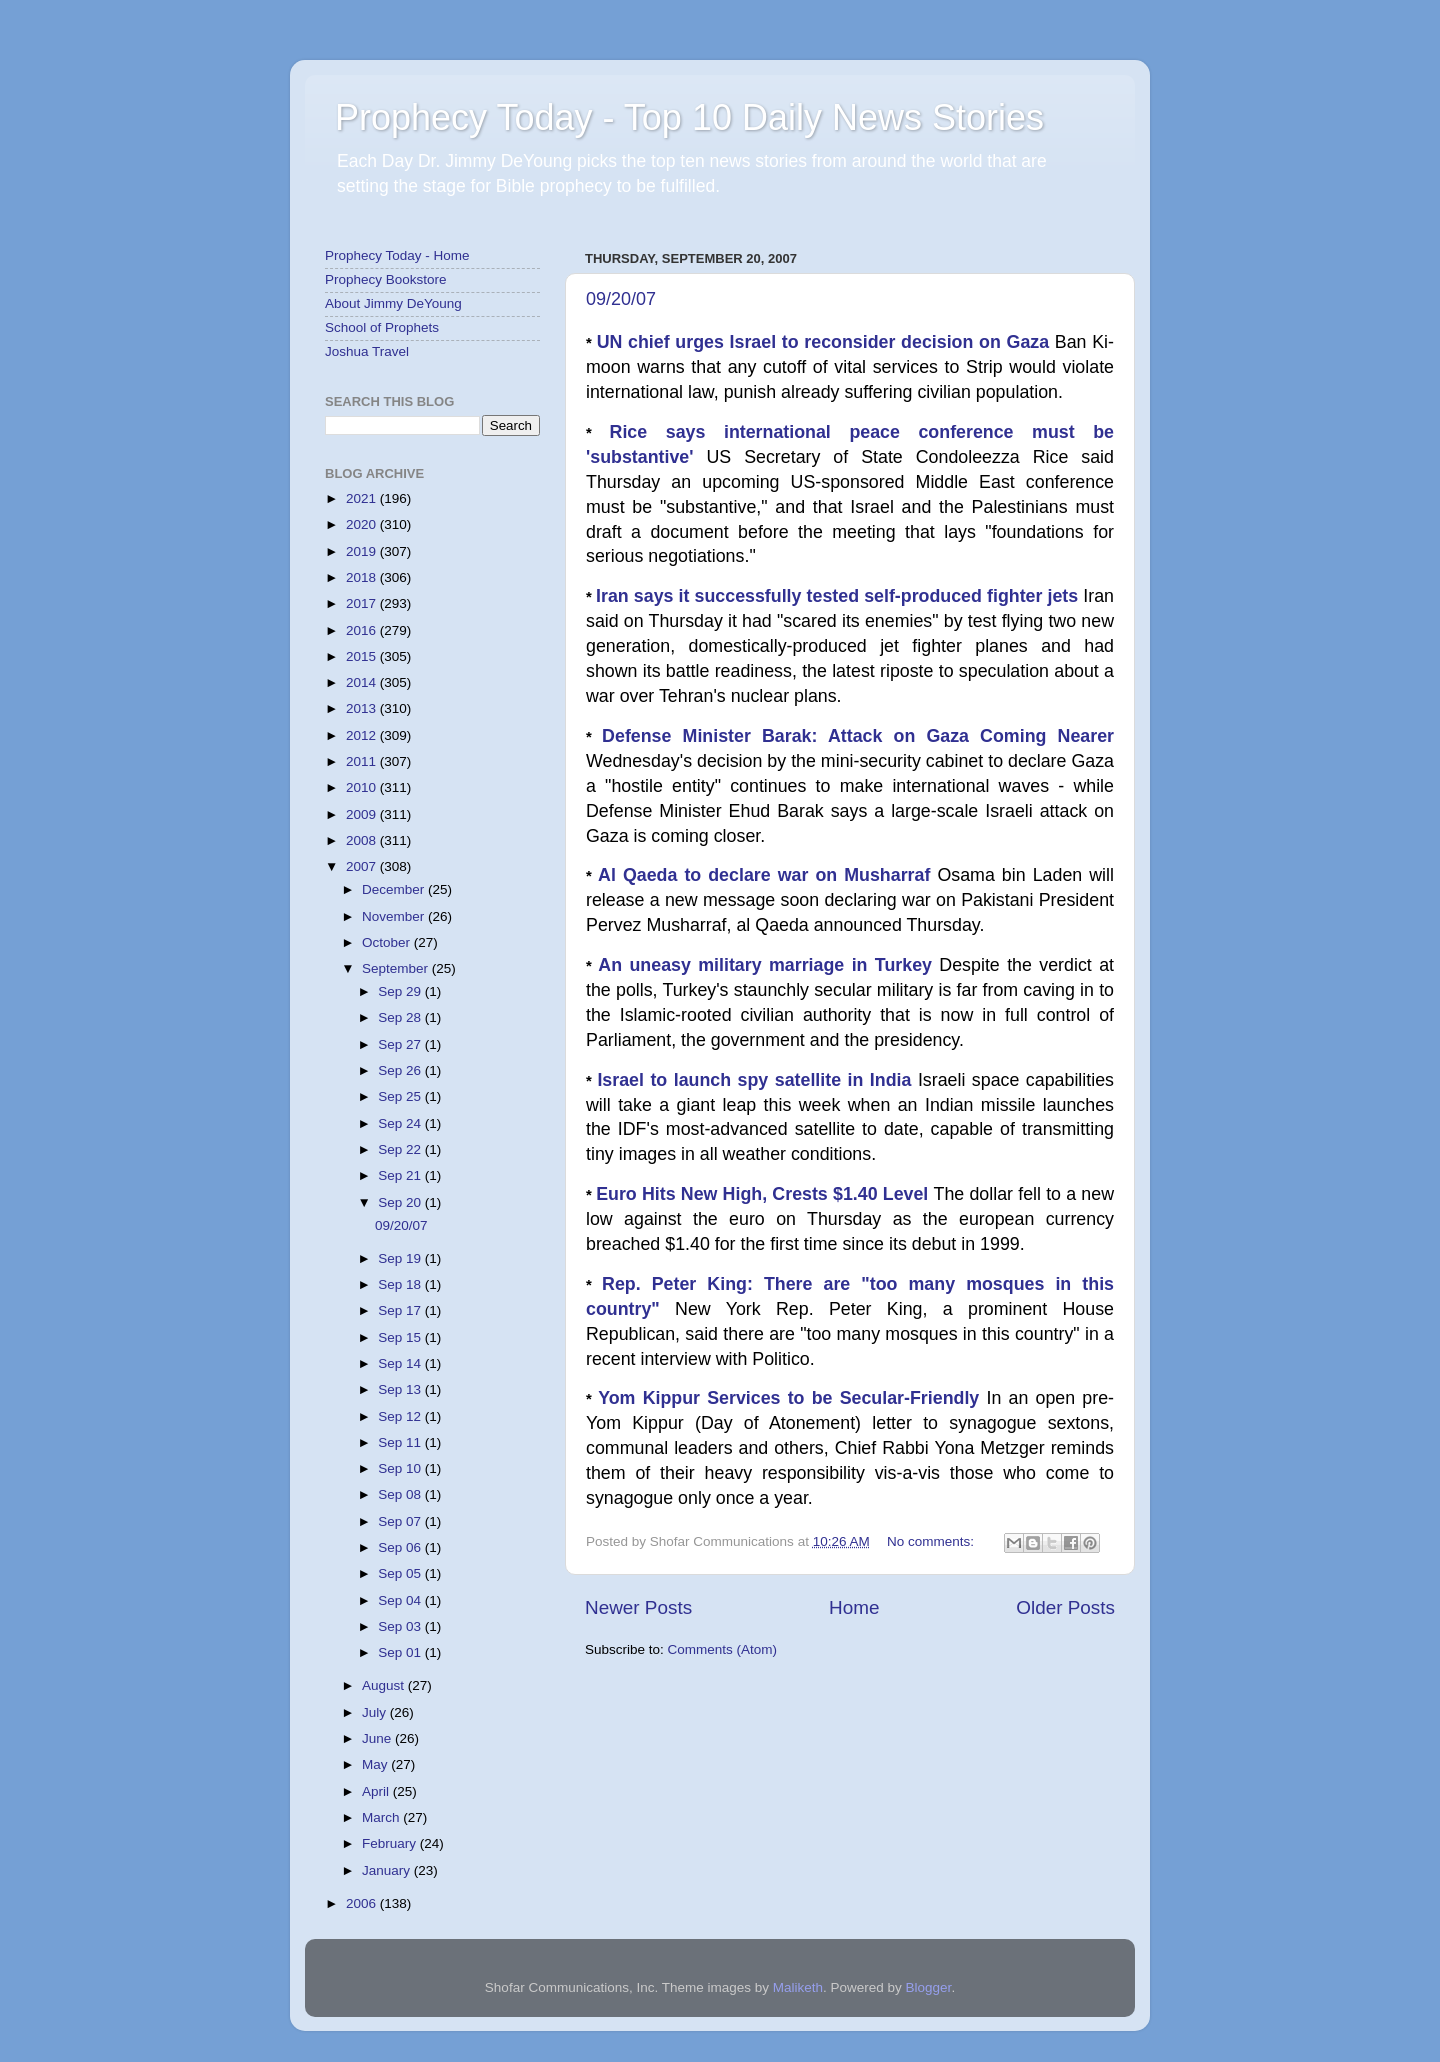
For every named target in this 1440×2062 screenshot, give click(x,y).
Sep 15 (401, 1337)
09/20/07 (621, 299)
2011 (363, 761)
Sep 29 (401, 991)
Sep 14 (401, 1363)
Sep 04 (401, 1600)
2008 (363, 840)
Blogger (929, 1987)
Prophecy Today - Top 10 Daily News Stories (689, 117)
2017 (363, 603)
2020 (363, 524)
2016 (363, 630)
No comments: (932, 1541)
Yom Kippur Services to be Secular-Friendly (792, 1398)
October (388, 942)
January (388, 1870)
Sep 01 (401, 1652)
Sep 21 (401, 1175)
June (378, 1738)
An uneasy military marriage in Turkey (768, 965)
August (385, 1685)
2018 (363, 577)
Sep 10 (401, 1468)
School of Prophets (382, 327)
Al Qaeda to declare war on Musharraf (767, 875)
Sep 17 (401, 1310)
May (376, 1764)
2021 (363, 498)
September (397, 968)
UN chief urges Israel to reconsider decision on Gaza (826, 342)
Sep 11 (401, 1442)
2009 (363, 814)
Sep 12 (401, 1416)
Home (854, 1607)
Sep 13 (401, 1389)
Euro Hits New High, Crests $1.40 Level (764, 1194)
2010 (363, 787)
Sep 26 (401, 1070)
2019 (363, 551)
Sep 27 (401, 1044)
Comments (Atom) (723, 1649)
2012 (363, 735)
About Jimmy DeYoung (393, 303)
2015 (363, 656)
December (395, 889)
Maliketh (798, 1987)
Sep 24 (401, 1123)
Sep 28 (401, 1017)
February (391, 1843)
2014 (363, 682)
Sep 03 (401, 1626)
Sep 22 (401, 1149)
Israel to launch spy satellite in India (757, 1080)
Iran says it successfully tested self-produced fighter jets (839, 596)
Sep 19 (401, 1258)
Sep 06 (401, 1547)
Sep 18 (401, 1284)
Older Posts (1065, 1607)
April (377, 1791)
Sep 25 (401, 1096)
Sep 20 (401, 1202)
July (376, 1712)
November (395, 916)
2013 (363, 708)
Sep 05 (401, 1573)
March (382, 1817)
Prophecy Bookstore (386, 279)
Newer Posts (638, 1607)
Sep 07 (401, 1521)
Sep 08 (401, 1494)
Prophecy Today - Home (397, 255)
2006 (363, 1903)
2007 (363, 866)
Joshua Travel (367, 351)
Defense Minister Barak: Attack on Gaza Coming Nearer (858, 736)
